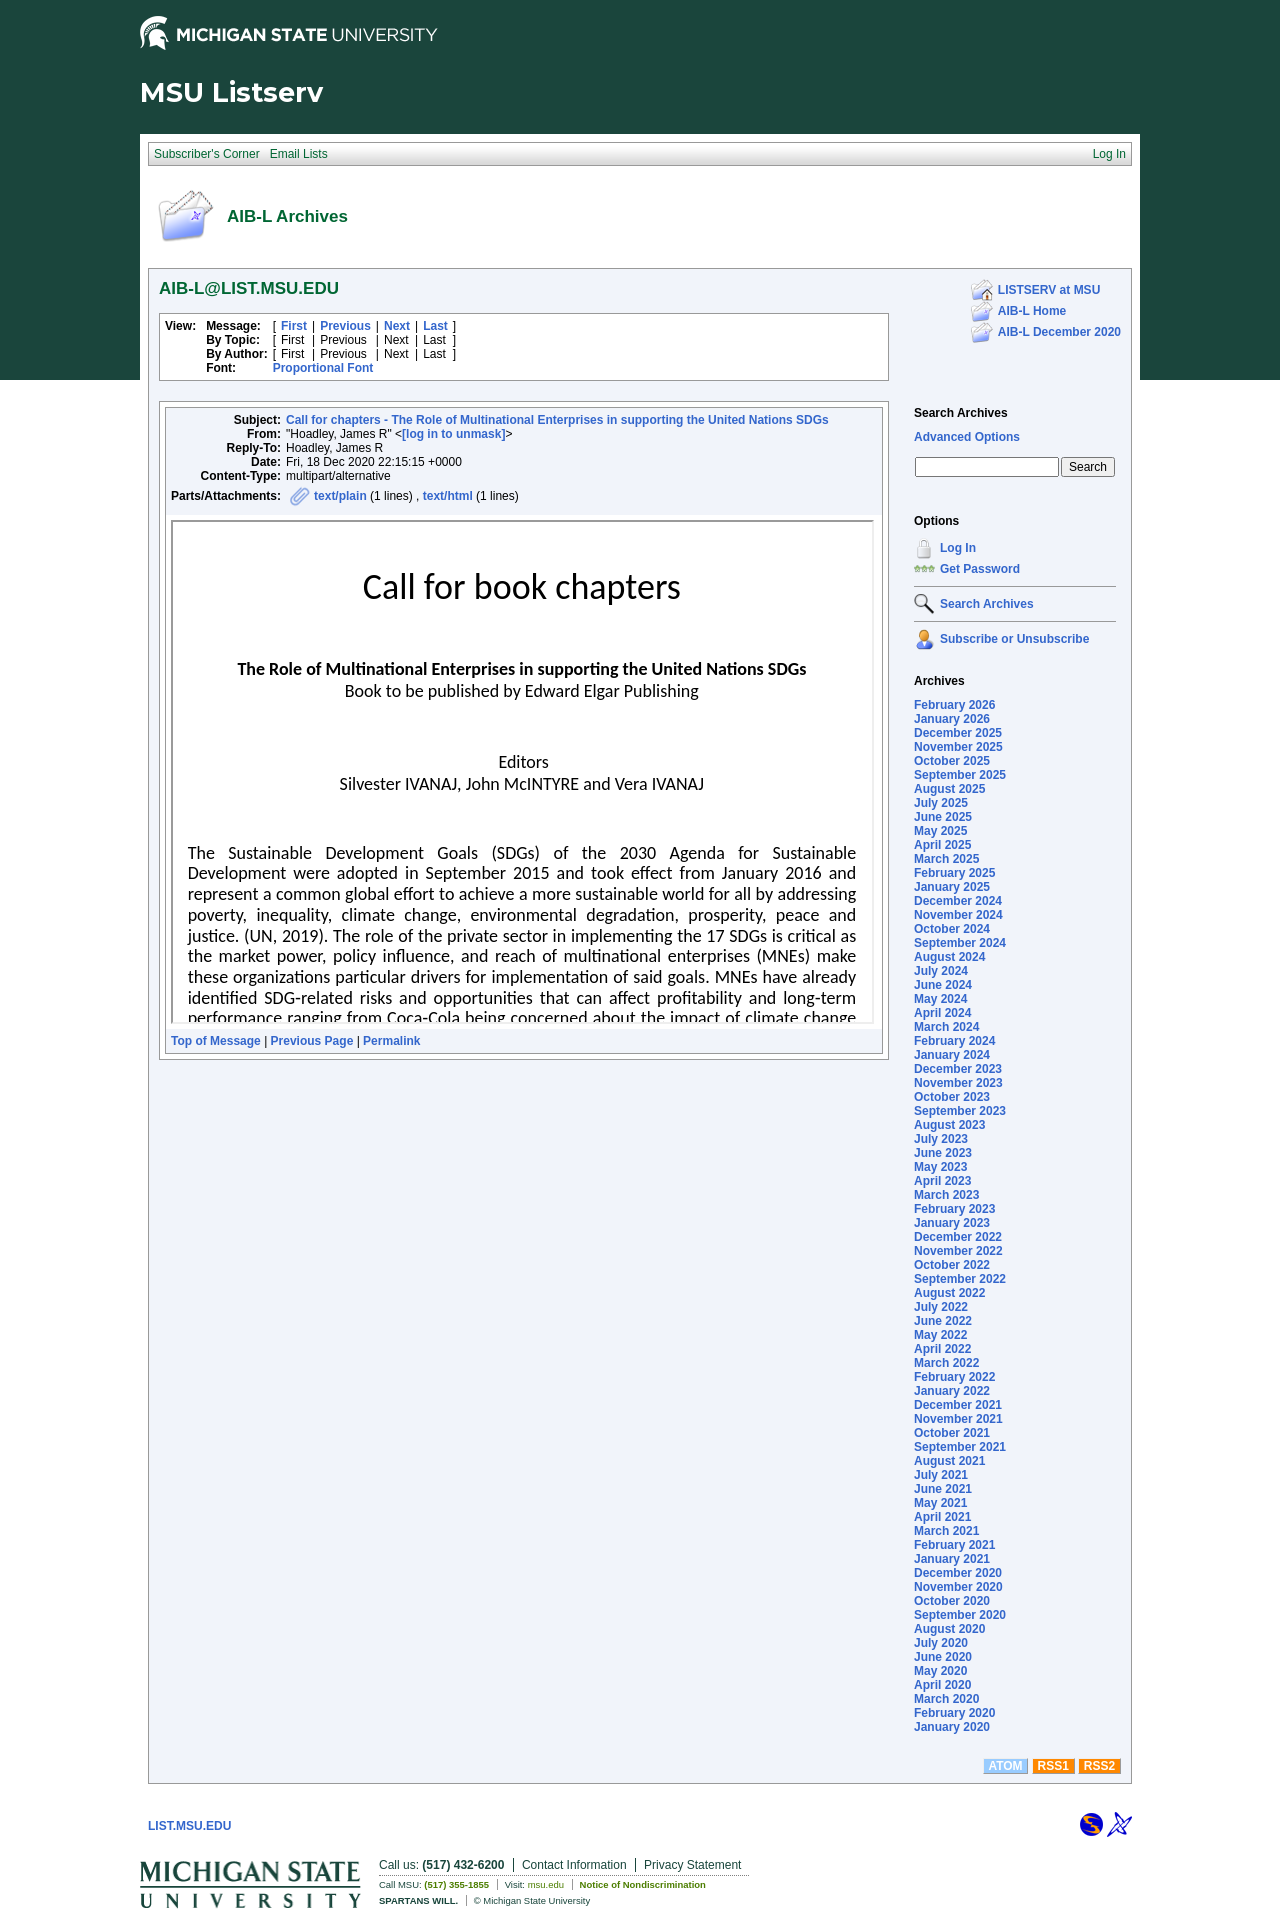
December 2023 (958, 1069)
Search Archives (961, 413)
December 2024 (958, 901)
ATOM (1005, 1766)
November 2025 (958, 747)
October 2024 (952, 929)
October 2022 (952, 1265)
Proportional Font (323, 368)
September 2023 (960, 1111)
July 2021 (941, 1475)
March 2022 (946, 1363)
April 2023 (942, 1181)
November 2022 (958, 1251)
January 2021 (952, 1559)
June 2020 (943, 1657)
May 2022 (940, 1335)
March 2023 (946, 1195)
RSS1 (1053, 1766)
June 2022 (943, 1321)
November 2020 (958, 1587)
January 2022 (952, 1391)
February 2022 (954, 1377)
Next (397, 326)
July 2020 (941, 1643)
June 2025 (943, 817)
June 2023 (943, 1153)
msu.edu (546, 1884)
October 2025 (952, 761)
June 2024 (943, 985)
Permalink (391, 1041)
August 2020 (949, 1629)
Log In (958, 548)
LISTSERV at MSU (1049, 290)
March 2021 (946, 1531)
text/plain (340, 496)
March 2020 (946, 1699)
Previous (345, 326)
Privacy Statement (692, 1865)
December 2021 (958, 1405)
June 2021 (943, 1489)
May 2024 (940, 999)
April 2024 (942, 1013)
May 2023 (940, 1167)
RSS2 (1099, 1766)
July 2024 (941, 971)
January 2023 (952, 1223)
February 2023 (954, 1209)
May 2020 (940, 1671)
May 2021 (940, 1503)
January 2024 (952, 1055)
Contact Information (574, 1865)
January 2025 (952, 887)
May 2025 (940, 831)
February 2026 (954, 705)
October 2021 (952, 1433)
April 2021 (942, 1517)
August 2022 (949, 1293)
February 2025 (954, 873)
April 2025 (942, 845)
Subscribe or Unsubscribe (1014, 639)
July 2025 (941, 803)
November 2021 (958, 1419)
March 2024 (946, 1027)
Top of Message (216, 1041)
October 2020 (952, 1601)
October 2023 (952, 1097)
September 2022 (960, 1279)
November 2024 (958, 915)
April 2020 (942, 1685)
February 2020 (954, 1713)
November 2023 (958, 1083)
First (294, 326)
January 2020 (952, 1727)
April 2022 (942, 1349)
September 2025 (960, 775)
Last (435, 326)
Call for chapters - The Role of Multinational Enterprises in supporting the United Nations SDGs (557, 420)
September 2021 (960, 1447)
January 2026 (952, 719)
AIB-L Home (1032, 311)
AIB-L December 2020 (1059, 332)
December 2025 (958, 733)
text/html (448, 496)
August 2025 (949, 789)
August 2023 (949, 1125)
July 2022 (941, 1307)
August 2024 (949, 957)
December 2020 (958, 1573)
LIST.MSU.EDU (189, 1826)
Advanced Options (967, 437)
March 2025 (946, 859)
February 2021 (954, 1545)
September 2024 (960, 943)
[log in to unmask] (453, 434)
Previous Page (312, 1041)
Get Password (980, 569)
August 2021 (949, 1461)
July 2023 (941, 1139)
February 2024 (954, 1041)
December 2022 (958, 1237)
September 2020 (960, 1615)
